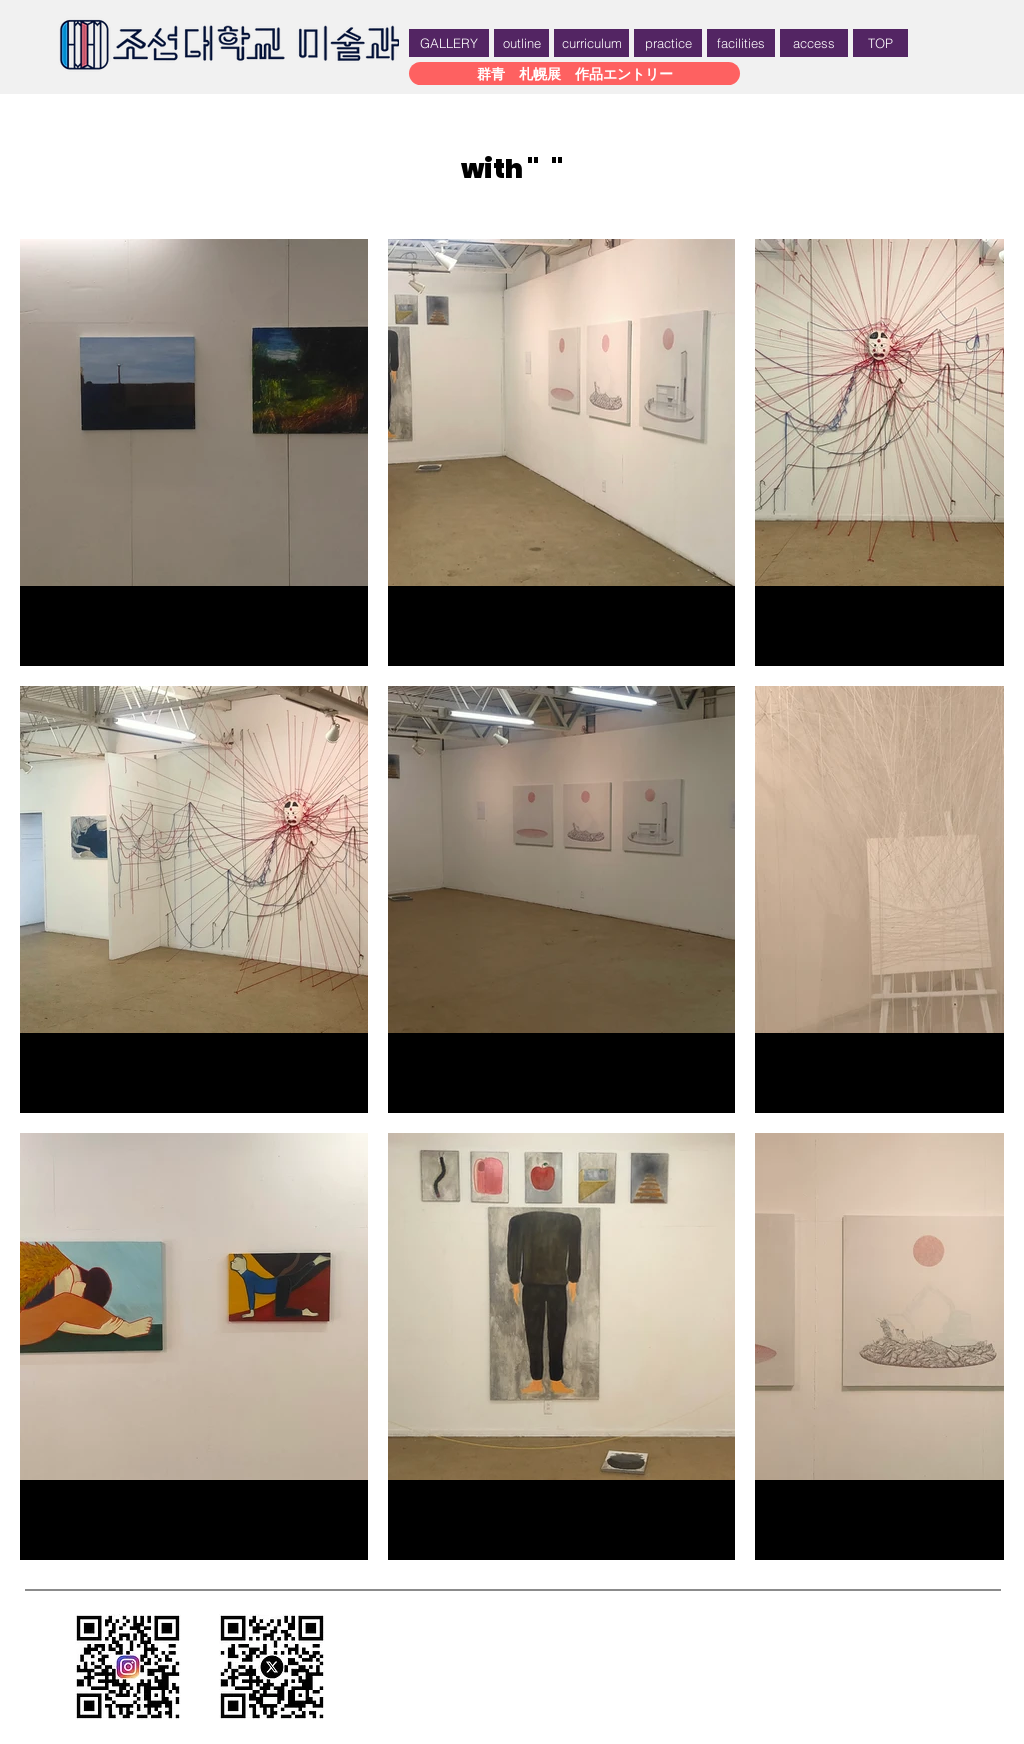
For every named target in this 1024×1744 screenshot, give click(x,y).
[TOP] (880, 43)
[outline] (521, 43)
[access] (814, 43)
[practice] (668, 43)
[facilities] (741, 43)
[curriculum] (591, 43)
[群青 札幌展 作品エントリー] (574, 73)
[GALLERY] (449, 43)
